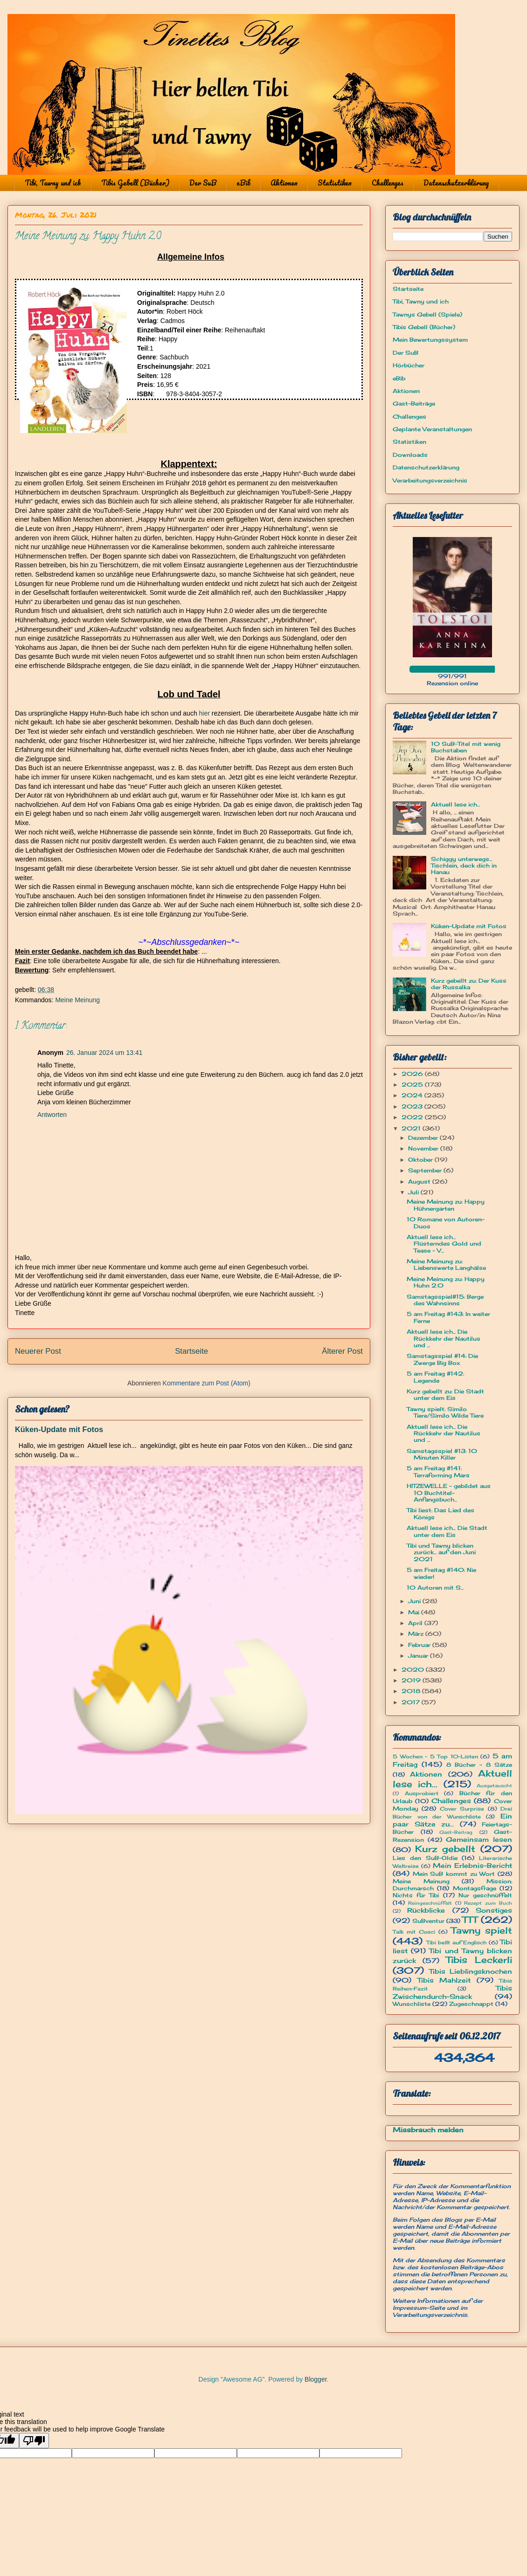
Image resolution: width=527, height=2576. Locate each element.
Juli (414, 1192)
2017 (412, 1702)
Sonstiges (494, 1910)
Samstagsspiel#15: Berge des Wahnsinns (445, 1300)
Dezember (424, 1137)
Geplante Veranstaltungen (432, 429)
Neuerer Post (38, 1351)
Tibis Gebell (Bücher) (135, 182)
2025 (413, 1084)
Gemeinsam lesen (479, 1839)
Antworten (52, 1114)
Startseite (191, 1351)
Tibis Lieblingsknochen (470, 1971)
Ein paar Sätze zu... (452, 1820)
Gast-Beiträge (414, 403)
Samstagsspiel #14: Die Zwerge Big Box (442, 1359)
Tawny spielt (481, 1930)
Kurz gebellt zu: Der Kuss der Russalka (468, 984)
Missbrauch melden (428, 2130)
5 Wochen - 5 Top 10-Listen (435, 1756)
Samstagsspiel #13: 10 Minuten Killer (442, 1454)
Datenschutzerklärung (456, 182)
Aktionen (284, 182)
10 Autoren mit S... (435, 1587)
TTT (470, 1919)
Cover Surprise (462, 1808)
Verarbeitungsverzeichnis (430, 480)
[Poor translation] (34, 2440)
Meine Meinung (77, 1000)
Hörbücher (408, 365)
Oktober (421, 1159)
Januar (419, 1655)
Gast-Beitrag (455, 1832)
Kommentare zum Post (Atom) (206, 1383)
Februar (420, 1644)
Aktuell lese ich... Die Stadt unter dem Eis (447, 1531)
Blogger (315, 2379)
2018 (412, 1690)
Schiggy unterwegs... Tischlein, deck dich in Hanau (464, 865)
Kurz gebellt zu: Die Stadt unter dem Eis (445, 1394)
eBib (243, 182)
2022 (413, 1117)
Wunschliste (411, 2003)
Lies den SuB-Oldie (425, 1857)
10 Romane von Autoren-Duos (446, 1222)
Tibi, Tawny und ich (53, 182)
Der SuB (202, 182)
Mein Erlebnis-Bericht (472, 1865)
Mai (414, 1612)
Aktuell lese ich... (455, 804)
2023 (413, 1106)
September (426, 1170)
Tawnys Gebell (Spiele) (427, 314)
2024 (413, 1095)
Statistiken (335, 182)
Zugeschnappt (471, 2003)
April (416, 1622)
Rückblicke (426, 1910)
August (420, 1181)
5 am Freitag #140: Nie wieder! (441, 1573)
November (424, 1148)
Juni (415, 1601)
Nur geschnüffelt (485, 1895)
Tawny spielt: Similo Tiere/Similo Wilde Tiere (445, 1412)
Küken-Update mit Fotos (59, 1429)
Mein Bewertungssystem (430, 339)
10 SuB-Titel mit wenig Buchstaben (465, 747)
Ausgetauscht (494, 1785)
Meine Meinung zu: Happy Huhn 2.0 (446, 1282)
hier (204, 713)
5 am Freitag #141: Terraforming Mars (438, 1471)
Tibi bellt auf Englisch (456, 1942)
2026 (413, 1073)
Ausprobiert (421, 1793)
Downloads (410, 454)
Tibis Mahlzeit (444, 1980)
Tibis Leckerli (479, 1959)
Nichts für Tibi (416, 1895)
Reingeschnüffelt (430, 1903)
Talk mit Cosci (414, 1932)
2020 (414, 1669)
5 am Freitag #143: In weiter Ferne (448, 1317)
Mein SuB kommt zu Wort (454, 1873)
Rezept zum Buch (488, 1903)
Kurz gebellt (445, 1848)
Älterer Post (342, 1351)
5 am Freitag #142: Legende (435, 1377)
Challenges (387, 182)
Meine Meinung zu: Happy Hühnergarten (446, 1205)
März (416, 1633)
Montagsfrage (474, 1888)
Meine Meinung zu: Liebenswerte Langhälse (446, 1264)
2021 (412, 1128)
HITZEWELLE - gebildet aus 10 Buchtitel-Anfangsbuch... (449, 1492)
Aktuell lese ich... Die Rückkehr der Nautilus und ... (443, 1338)
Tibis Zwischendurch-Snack (452, 1992)
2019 (412, 1680)
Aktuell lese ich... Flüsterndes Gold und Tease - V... (444, 1243)
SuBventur (428, 1920)
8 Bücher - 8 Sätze (479, 1764)
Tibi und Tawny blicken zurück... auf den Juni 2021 (441, 1552)
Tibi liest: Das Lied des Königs (440, 1513)
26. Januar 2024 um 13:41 (104, 1052)
